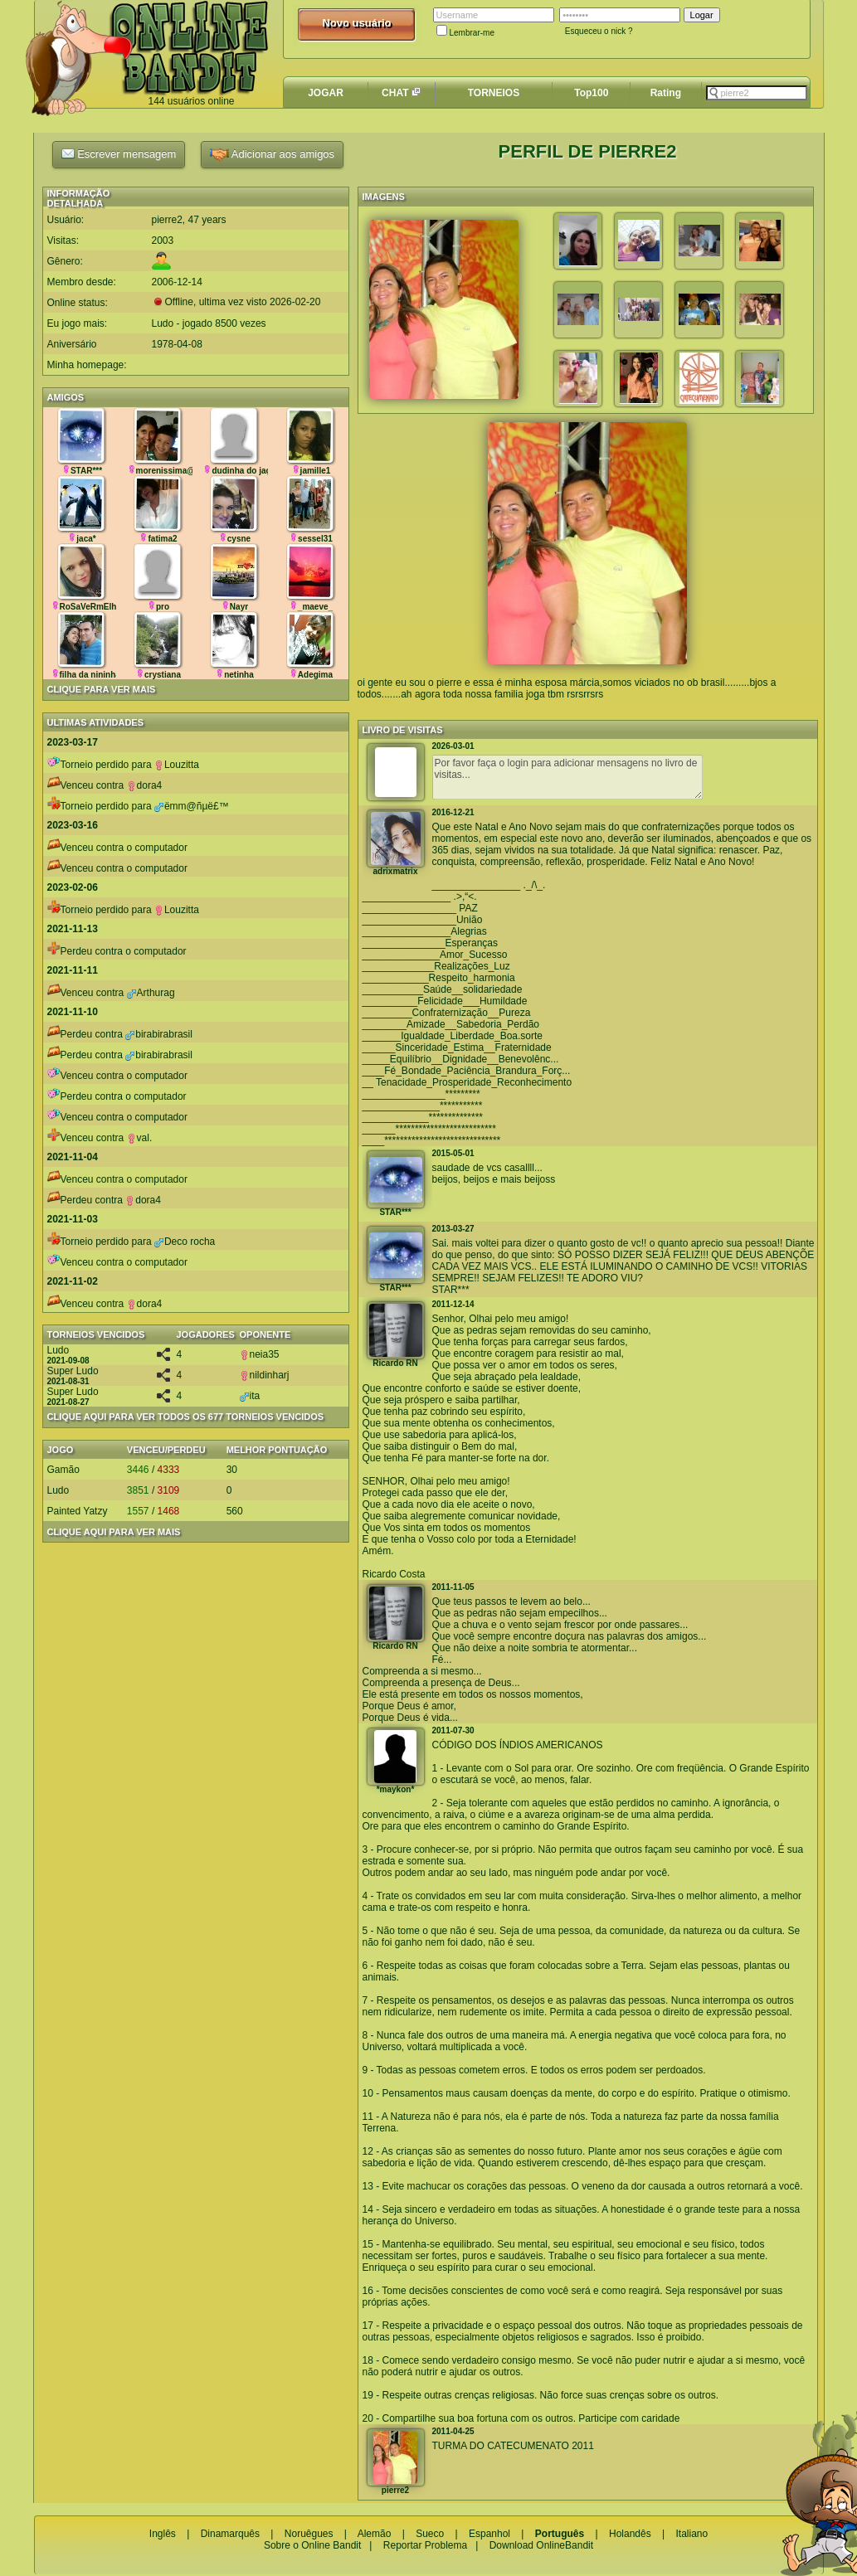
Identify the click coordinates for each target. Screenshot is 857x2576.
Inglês (162, 2534)
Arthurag (151, 993)
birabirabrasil (158, 1034)
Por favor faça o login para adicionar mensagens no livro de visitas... (567, 777)
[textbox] (756, 92)
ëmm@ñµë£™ (191, 806)
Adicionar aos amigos (272, 155)
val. (140, 1138)
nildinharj (265, 1375)
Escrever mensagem (119, 153)
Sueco (430, 2534)
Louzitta (176, 764)
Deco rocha (184, 1241)
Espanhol (489, 2534)
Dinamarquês (230, 2534)
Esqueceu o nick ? (599, 31)
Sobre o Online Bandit (312, 2545)
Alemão (375, 2534)
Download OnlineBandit (541, 2545)
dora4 (145, 785)
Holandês (630, 2534)
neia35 (260, 1354)
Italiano (691, 2534)
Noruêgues (309, 2534)
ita (250, 1396)
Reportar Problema (425, 2545)
